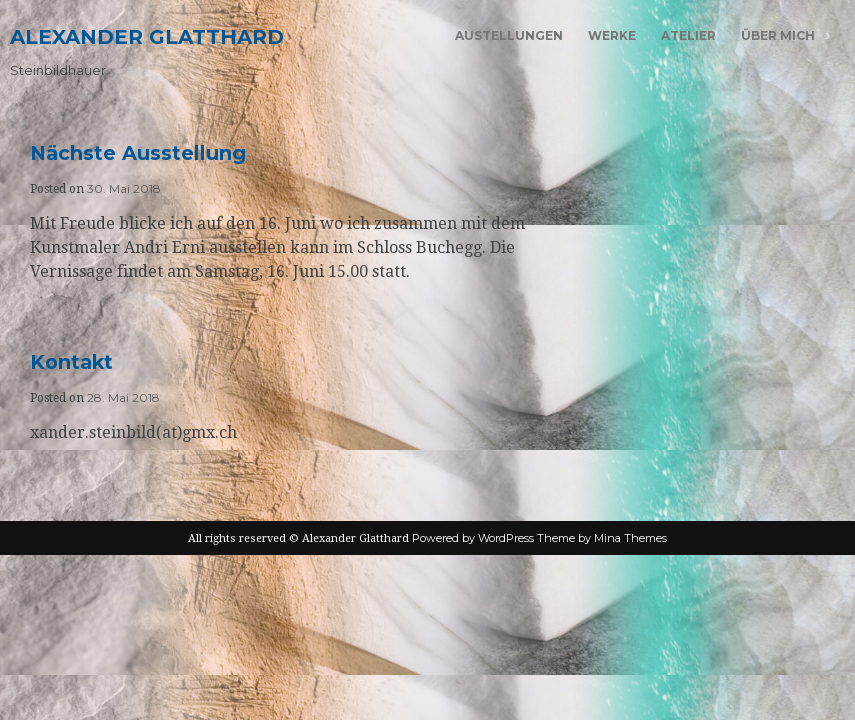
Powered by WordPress (473, 538)
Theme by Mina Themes (602, 538)
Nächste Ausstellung (138, 153)
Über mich (778, 35)
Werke (612, 35)
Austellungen (509, 35)
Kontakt (71, 362)
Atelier (688, 35)
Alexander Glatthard (147, 37)
